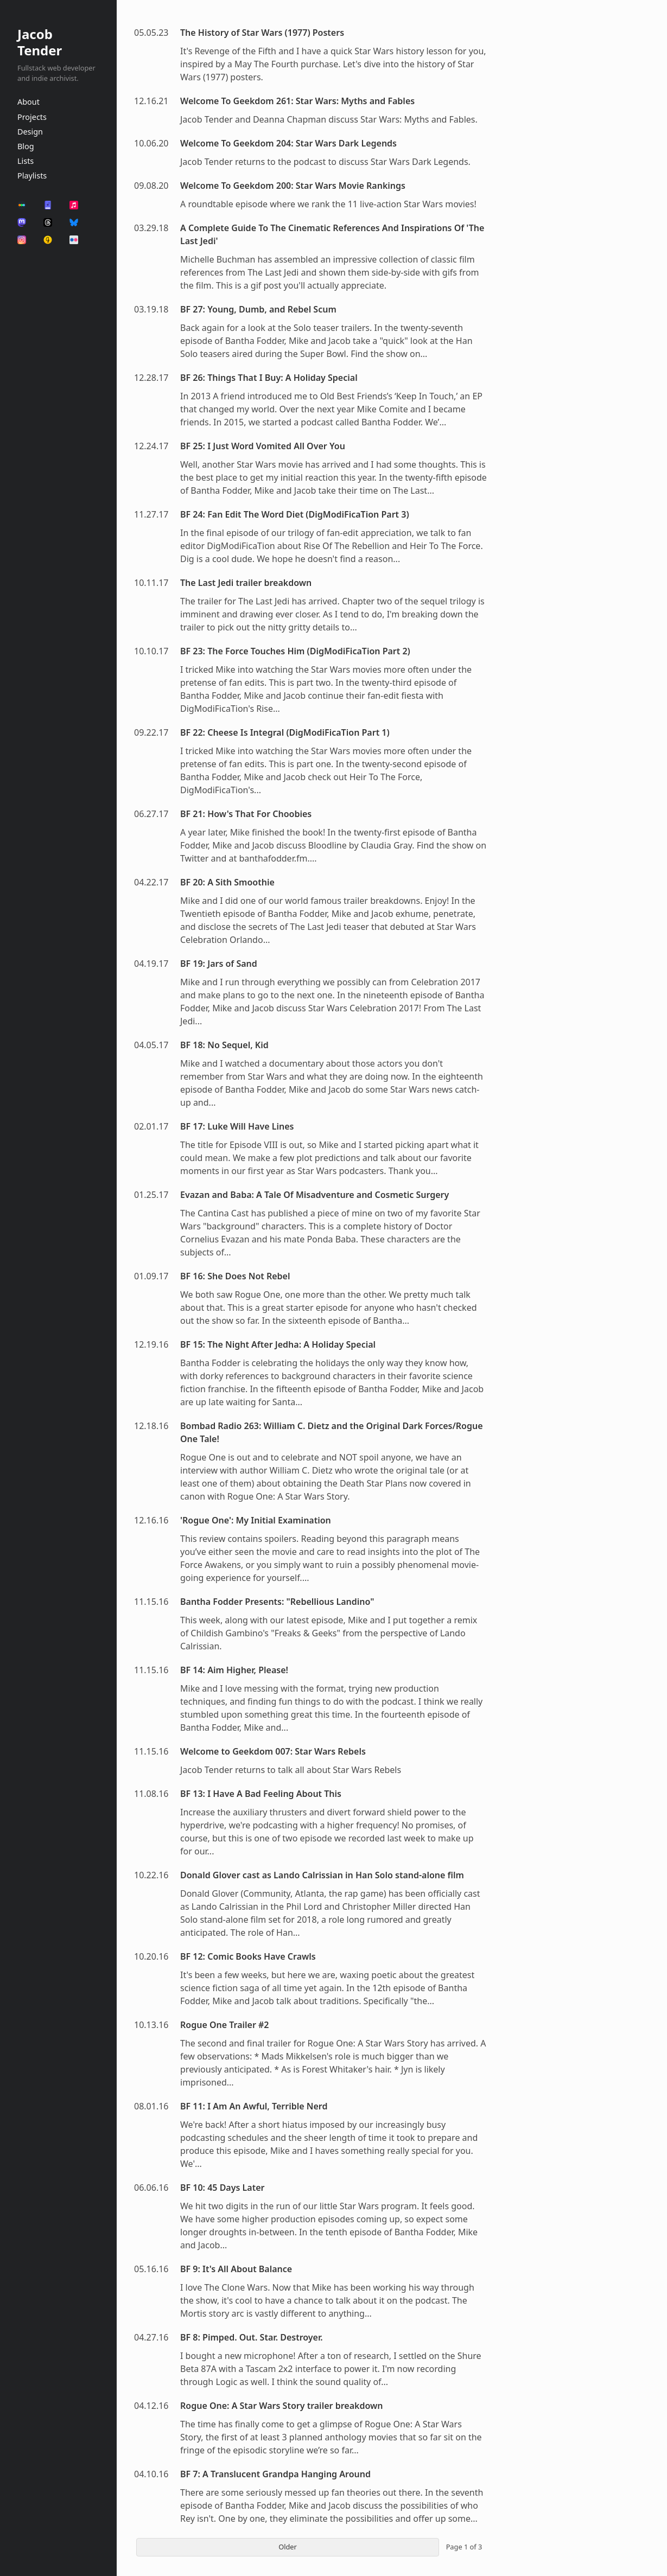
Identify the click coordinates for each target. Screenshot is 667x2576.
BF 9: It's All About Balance (236, 2269)
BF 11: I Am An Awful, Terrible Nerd (254, 2106)
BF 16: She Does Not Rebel (235, 1276)
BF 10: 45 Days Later (222, 2188)
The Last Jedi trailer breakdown (246, 583)
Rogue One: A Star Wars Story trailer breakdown (281, 2406)
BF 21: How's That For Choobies (246, 814)
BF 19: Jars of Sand (218, 964)
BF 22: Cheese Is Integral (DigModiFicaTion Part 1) (285, 732)
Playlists (32, 175)
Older (287, 2547)
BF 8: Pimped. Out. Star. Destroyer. (251, 2337)
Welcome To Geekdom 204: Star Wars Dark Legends (288, 143)
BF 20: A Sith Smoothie (227, 882)
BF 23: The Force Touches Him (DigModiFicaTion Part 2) (295, 651)
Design (30, 131)
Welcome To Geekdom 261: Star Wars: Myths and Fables (297, 101)
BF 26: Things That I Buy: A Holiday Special (269, 378)
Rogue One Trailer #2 (224, 2025)
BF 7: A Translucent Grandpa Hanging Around (275, 2474)
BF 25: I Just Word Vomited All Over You (262, 446)
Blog (25, 146)
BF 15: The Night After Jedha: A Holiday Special (278, 1344)
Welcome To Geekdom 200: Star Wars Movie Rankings (292, 186)
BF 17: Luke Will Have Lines (237, 1126)
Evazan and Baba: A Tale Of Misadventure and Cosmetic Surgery (314, 1195)
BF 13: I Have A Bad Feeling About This (260, 1794)
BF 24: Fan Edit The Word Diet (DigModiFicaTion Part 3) (294, 514)
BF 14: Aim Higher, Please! (234, 1670)
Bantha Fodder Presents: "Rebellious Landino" (277, 1602)
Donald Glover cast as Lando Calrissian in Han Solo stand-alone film (322, 1875)
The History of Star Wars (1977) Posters (262, 33)
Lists (25, 161)
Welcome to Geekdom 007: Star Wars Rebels (273, 1751)
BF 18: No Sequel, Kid (224, 1045)
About (28, 102)
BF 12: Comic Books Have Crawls (248, 1956)
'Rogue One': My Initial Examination (255, 1520)
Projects (32, 117)
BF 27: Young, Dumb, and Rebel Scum (258, 309)
